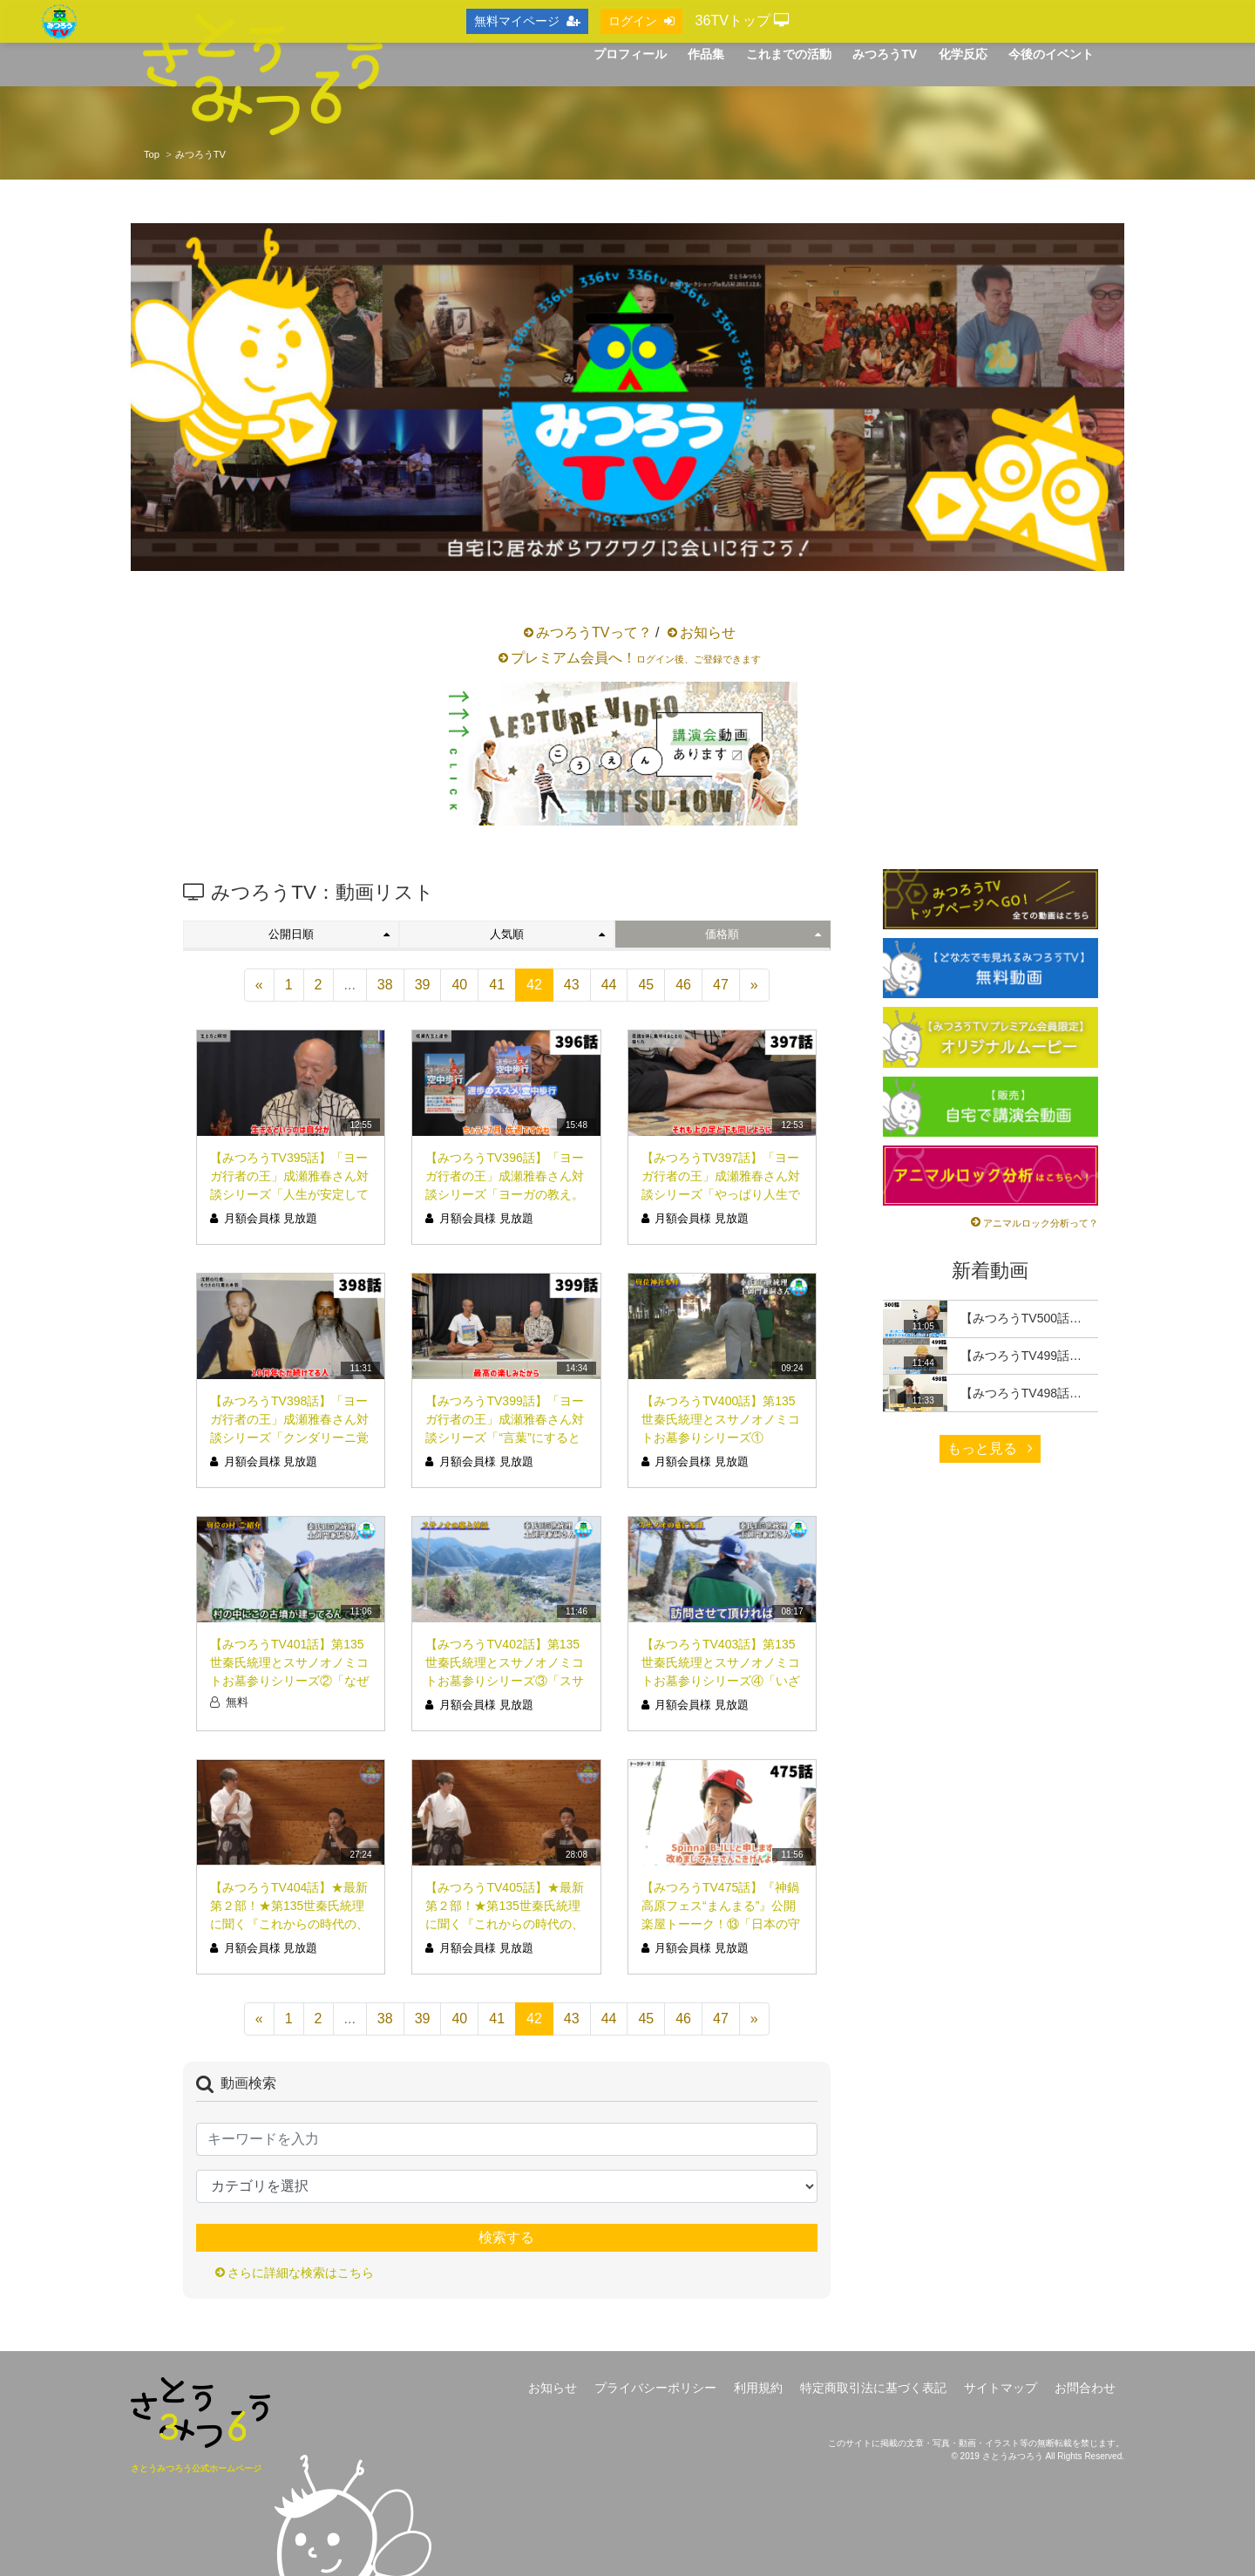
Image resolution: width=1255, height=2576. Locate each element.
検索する (506, 2237)
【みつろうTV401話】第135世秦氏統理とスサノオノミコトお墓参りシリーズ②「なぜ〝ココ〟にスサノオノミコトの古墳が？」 (289, 1680)
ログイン (641, 21)
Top (151, 154)
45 (646, 984)
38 (385, 984)
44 (609, 984)
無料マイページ (527, 21)
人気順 (547, 934)
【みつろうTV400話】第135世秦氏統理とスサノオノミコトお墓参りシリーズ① (720, 1419)
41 (497, 984)
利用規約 (758, 2388)
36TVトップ (742, 20)
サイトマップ (1000, 2388)
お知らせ (708, 632)
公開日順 (329, 934)
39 (423, 984)
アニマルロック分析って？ (1040, 1223)
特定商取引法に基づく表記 (873, 2388)
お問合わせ (1085, 2388)
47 (721, 984)
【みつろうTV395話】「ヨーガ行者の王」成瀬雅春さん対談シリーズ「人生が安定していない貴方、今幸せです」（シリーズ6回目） (289, 1194)
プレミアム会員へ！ (636, 657)
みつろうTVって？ (593, 632)
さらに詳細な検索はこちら (300, 2273)
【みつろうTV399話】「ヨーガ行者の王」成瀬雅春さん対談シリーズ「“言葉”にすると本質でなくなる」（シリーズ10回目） (504, 1437)
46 (683, 984)
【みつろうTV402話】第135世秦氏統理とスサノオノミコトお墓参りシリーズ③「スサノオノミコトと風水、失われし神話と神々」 (504, 1680)
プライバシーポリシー (655, 2388)
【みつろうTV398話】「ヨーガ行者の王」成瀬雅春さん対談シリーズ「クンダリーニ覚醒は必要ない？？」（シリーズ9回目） (289, 1437)
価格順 (762, 934)
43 (572, 984)
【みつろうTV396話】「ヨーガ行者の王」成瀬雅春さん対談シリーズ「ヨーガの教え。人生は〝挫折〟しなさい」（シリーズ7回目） (504, 1194)
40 (459, 984)
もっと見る (990, 1448)
